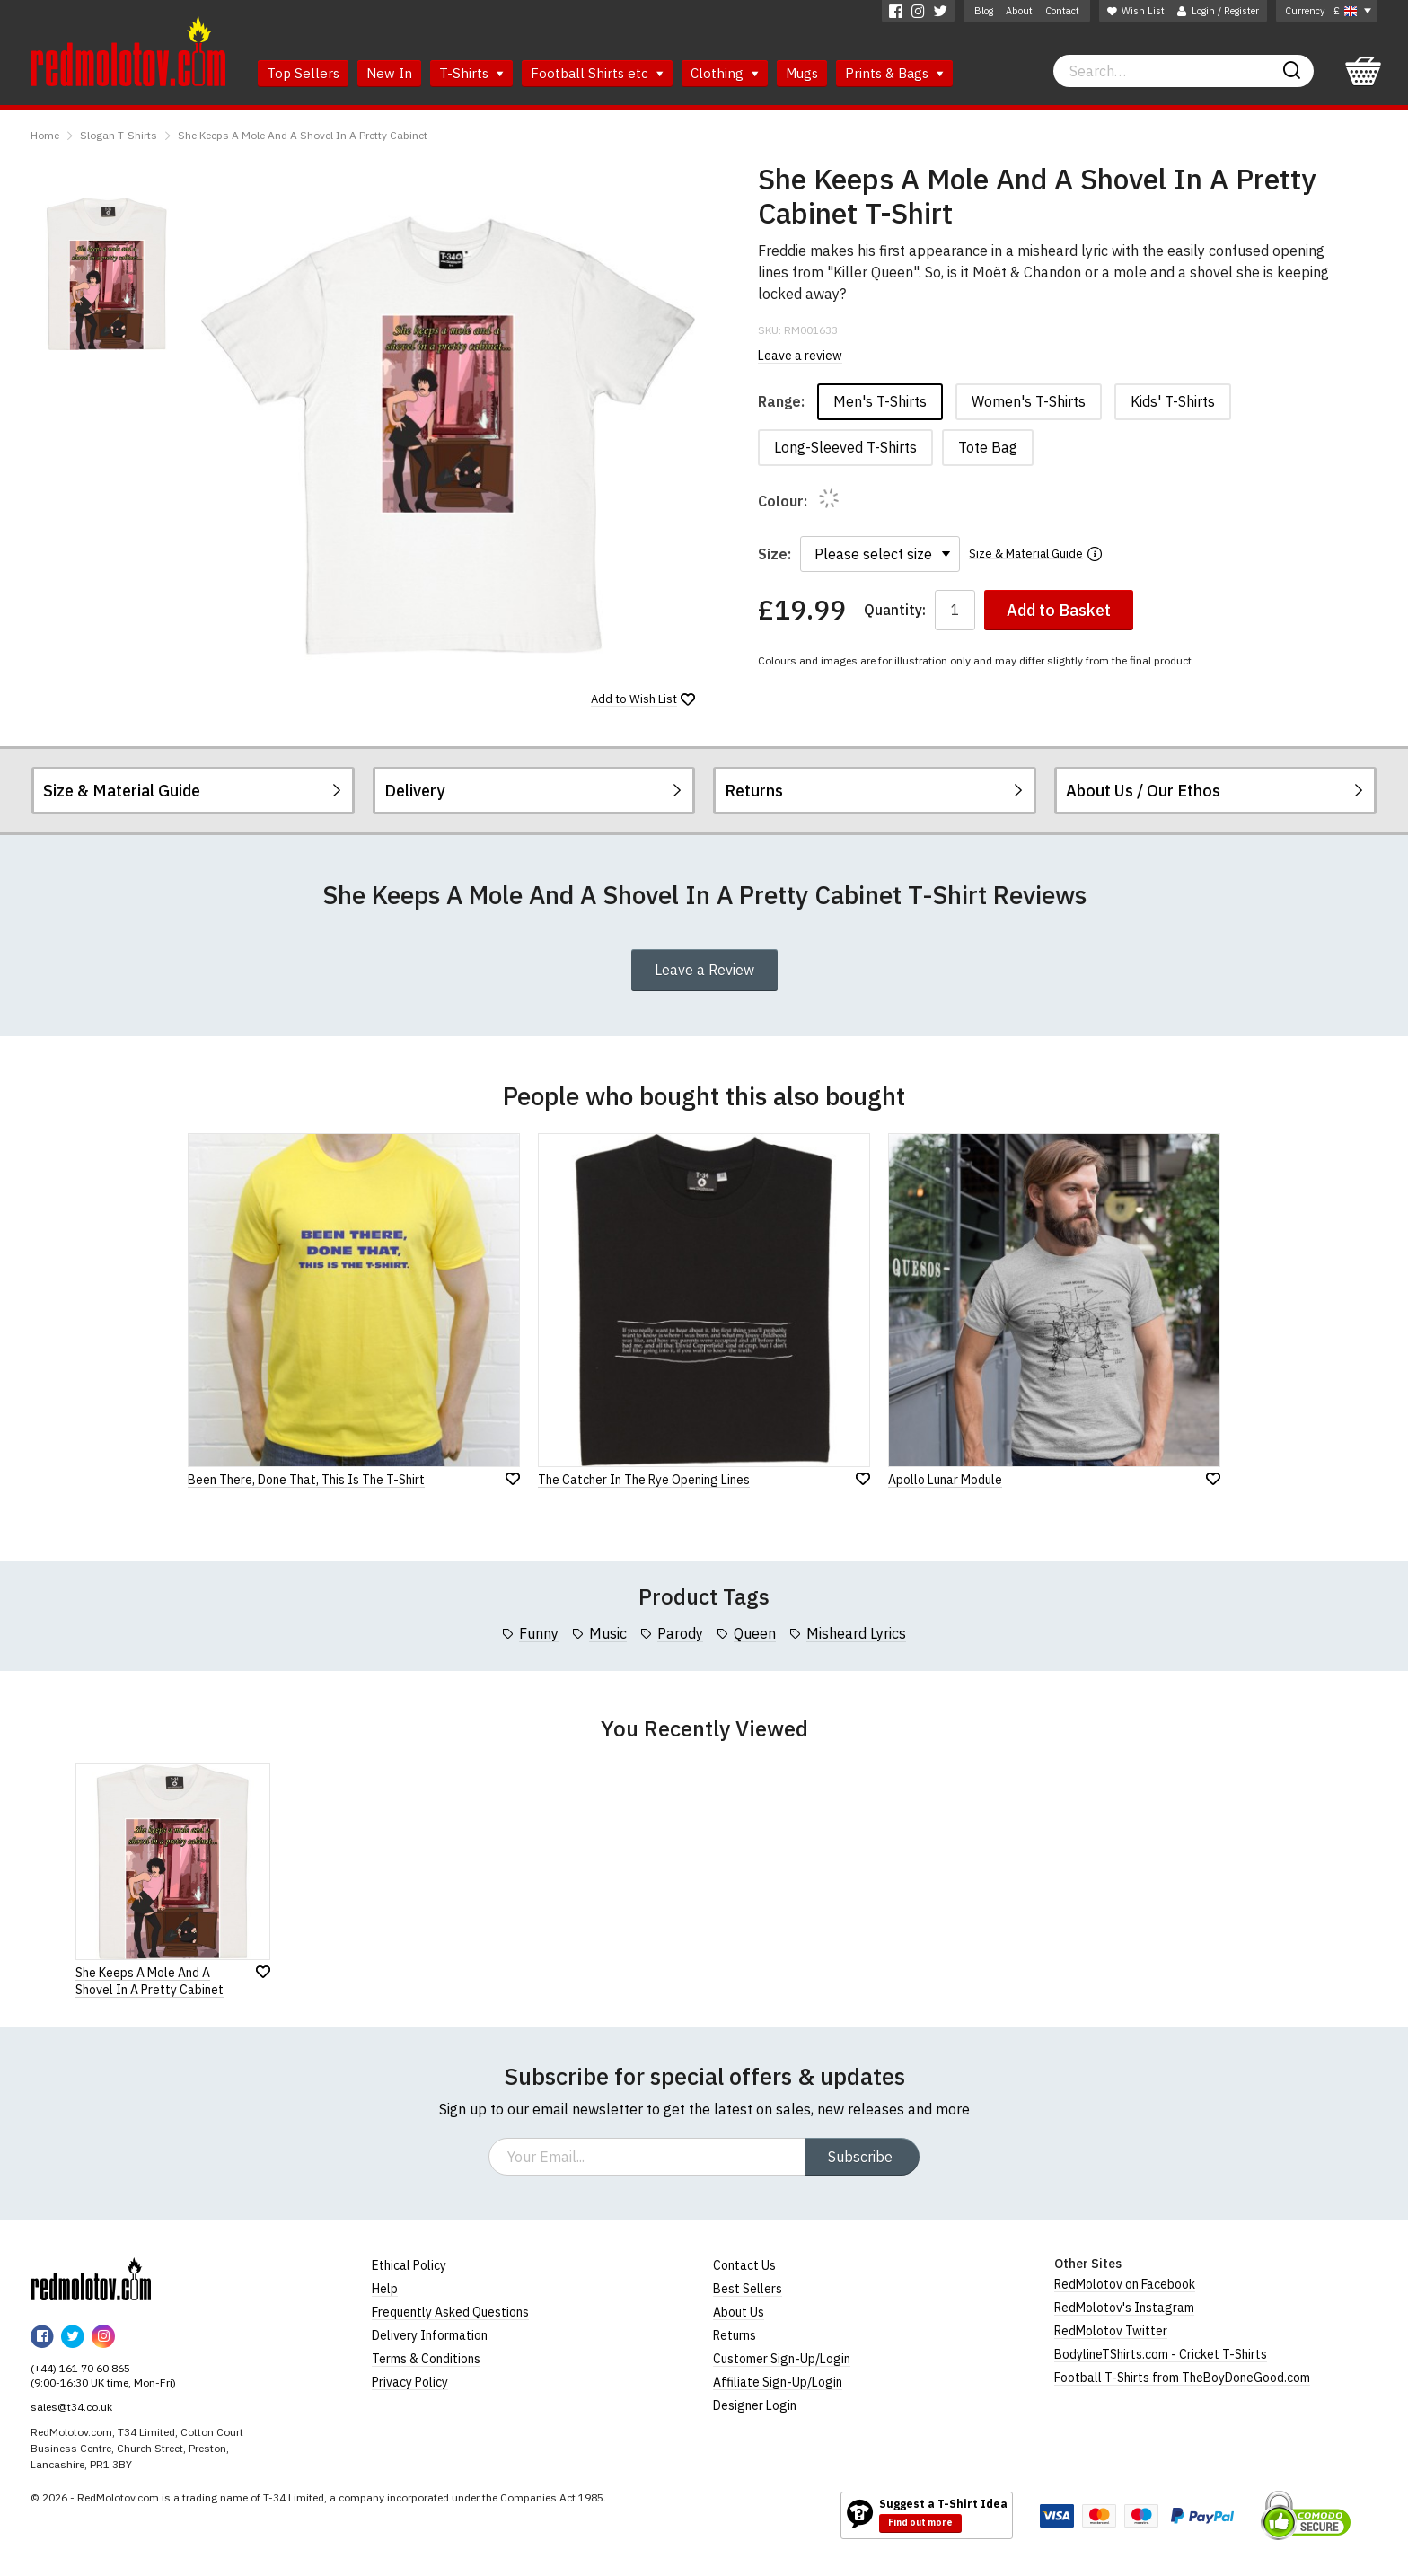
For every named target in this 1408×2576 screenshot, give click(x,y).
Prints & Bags (894, 73)
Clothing (725, 73)
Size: (774, 554)
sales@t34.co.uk (71, 2406)
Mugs (802, 73)
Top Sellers (303, 73)
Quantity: (895, 610)
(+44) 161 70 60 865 (80, 2368)
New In (389, 73)
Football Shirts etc (597, 73)
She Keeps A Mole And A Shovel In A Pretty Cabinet (302, 135)
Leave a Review (704, 970)
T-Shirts (471, 73)
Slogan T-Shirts (118, 135)
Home (45, 135)
